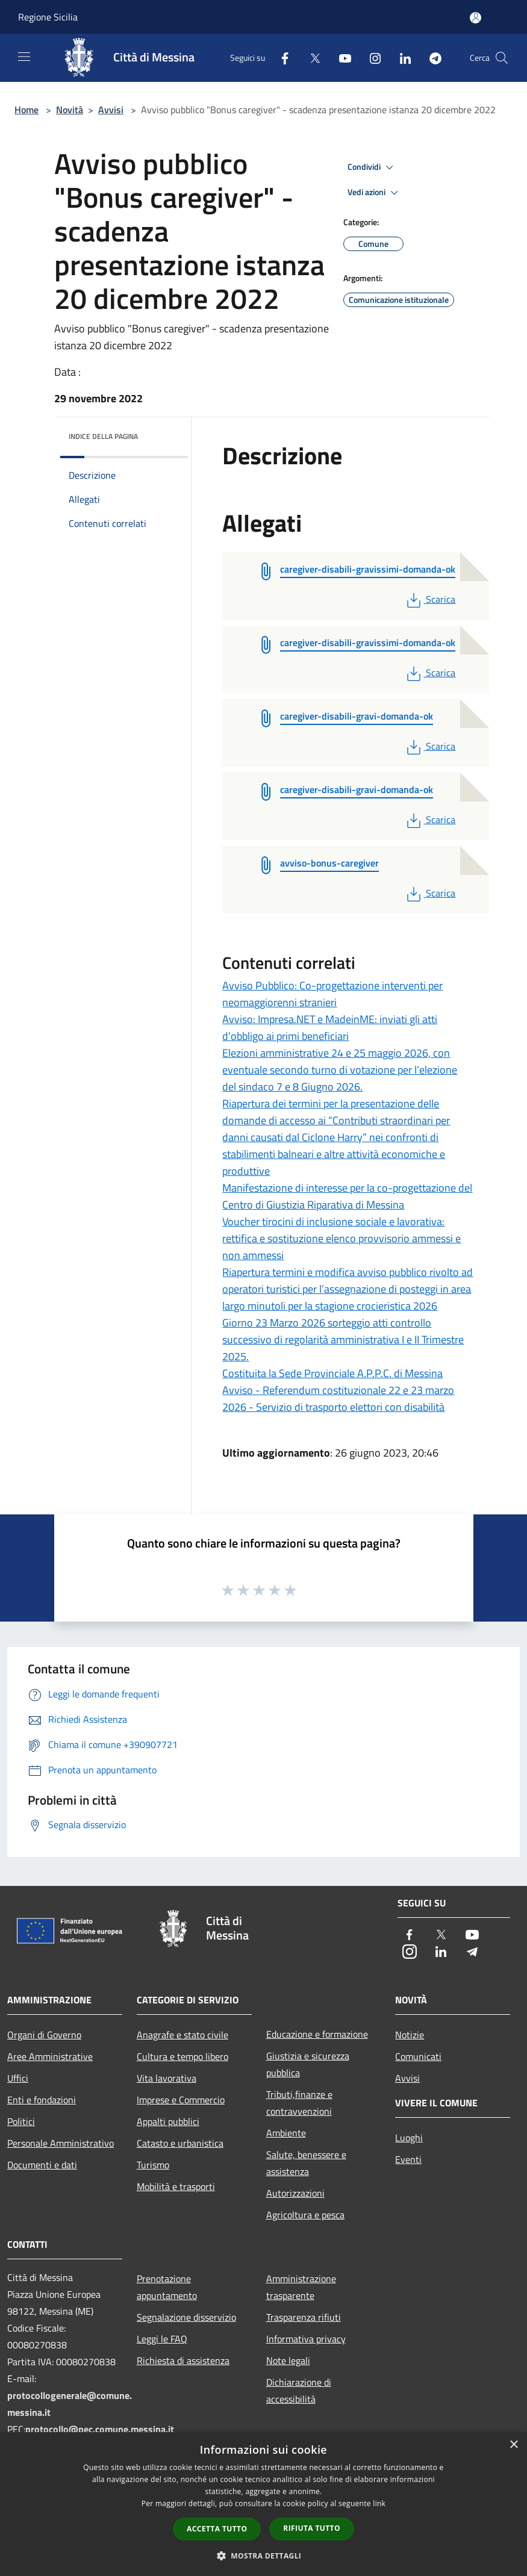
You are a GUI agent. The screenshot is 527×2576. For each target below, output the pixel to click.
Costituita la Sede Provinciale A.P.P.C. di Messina (332, 1373)
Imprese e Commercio (181, 2099)
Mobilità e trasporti (176, 2186)
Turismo (153, 2165)
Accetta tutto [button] (217, 2529)
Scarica (429, 599)
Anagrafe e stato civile (182, 2034)
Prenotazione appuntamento (167, 2287)
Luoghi (409, 2137)
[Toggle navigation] (24, 56)
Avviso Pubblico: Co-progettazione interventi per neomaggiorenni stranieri (332, 993)
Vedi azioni (375, 192)
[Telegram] (431, 57)
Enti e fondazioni (41, 2099)
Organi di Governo (44, 2034)
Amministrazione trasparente (301, 2287)
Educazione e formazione (317, 2034)
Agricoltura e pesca (305, 2214)
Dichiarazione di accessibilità (298, 2390)
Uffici (17, 2078)
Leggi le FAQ (162, 2339)
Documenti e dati (42, 2165)
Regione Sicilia (48, 17)
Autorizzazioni (295, 2193)
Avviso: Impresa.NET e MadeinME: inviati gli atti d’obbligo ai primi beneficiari (329, 1027)
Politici (21, 2121)
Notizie (409, 2034)
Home (26, 109)
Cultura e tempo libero (182, 2056)
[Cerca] (501, 58)
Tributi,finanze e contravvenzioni (299, 2102)
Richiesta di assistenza (183, 2360)
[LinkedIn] (400, 57)
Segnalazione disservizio (186, 2317)
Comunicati (418, 2056)
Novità (69, 109)
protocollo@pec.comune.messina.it (99, 2429)
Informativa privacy (306, 2339)
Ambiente (286, 2133)
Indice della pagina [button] (103, 436)
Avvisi (110, 109)
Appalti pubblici (168, 2121)
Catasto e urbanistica (180, 2143)
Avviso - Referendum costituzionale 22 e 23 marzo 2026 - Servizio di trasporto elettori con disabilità (338, 1398)
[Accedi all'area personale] (475, 17)
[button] (264, 2556)
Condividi (372, 167)
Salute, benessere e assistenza (306, 2163)
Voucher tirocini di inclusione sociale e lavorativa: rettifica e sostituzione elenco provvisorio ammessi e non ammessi (341, 1238)
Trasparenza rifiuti (303, 2317)
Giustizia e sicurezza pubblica (307, 2064)
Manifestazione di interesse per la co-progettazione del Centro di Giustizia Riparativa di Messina (347, 1196)
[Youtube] (340, 57)
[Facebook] (280, 57)
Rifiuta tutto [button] (311, 2528)
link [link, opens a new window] (379, 2503)
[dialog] (263, 2504)
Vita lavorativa (166, 2078)
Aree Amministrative (50, 2056)
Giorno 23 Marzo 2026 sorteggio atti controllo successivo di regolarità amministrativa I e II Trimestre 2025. (343, 1339)
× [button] (513, 2445)
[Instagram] (370, 57)
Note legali (288, 2360)
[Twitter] (310, 57)
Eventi (408, 2159)
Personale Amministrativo (60, 2143)
